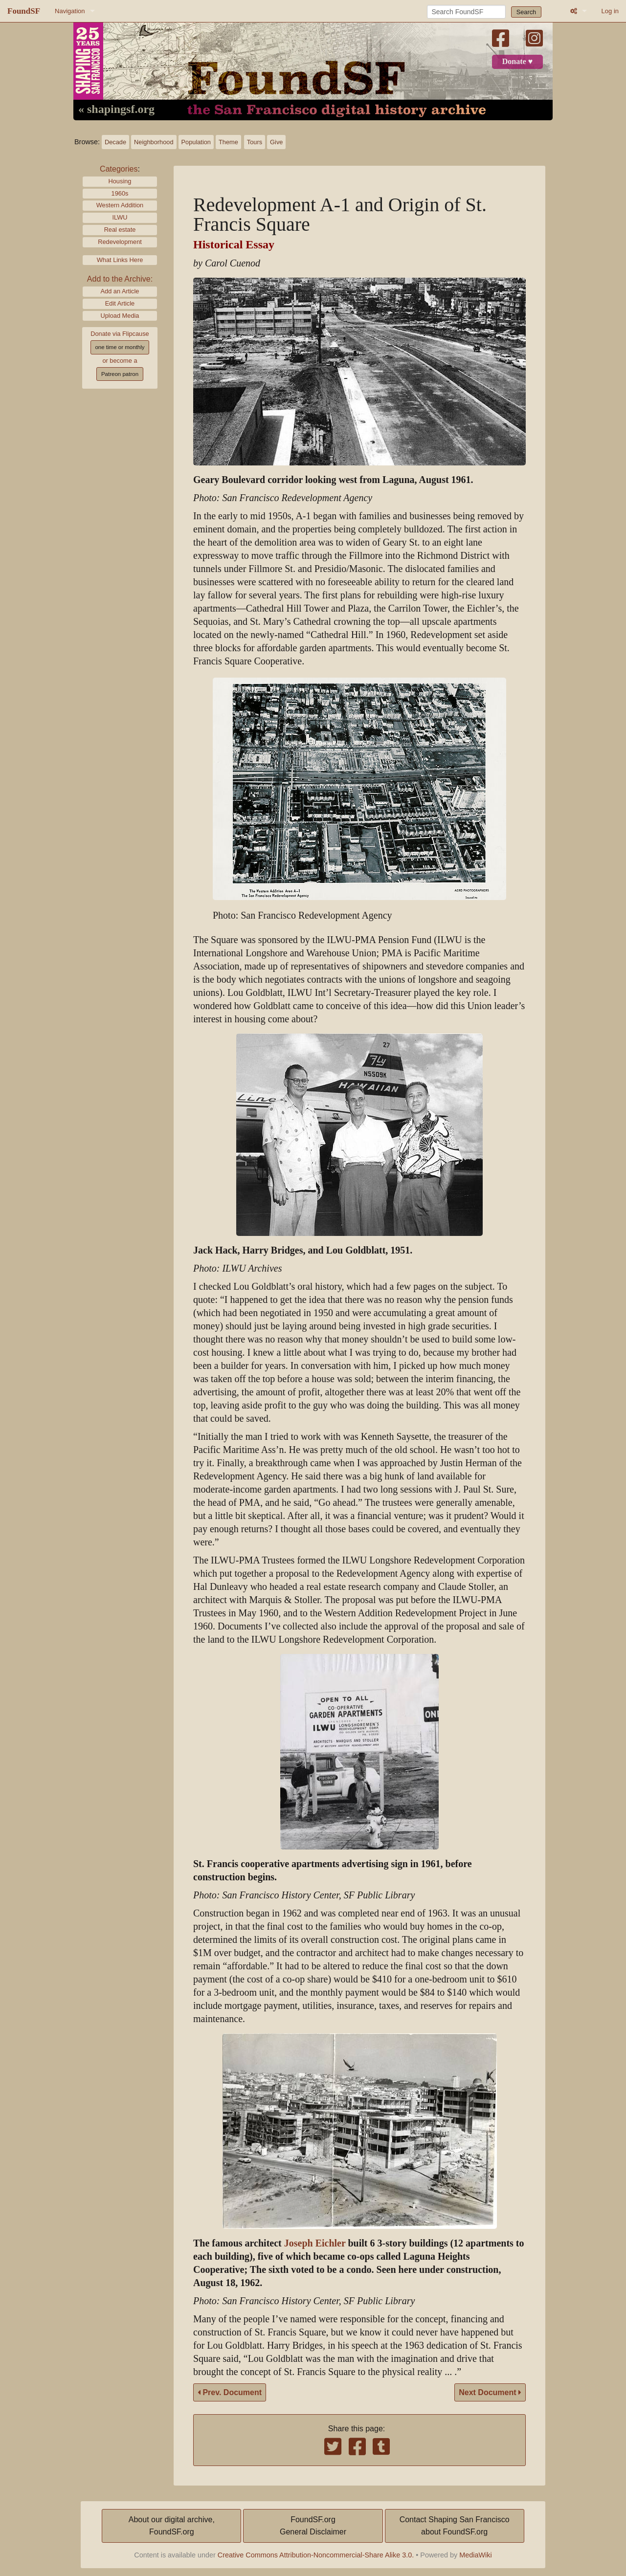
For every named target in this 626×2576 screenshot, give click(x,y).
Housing (120, 181)
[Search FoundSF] (466, 12)
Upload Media (120, 315)
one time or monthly (119, 347)
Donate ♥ (517, 61)
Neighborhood (153, 142)
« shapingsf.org (116, 109)
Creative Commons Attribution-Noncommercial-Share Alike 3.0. (316, 2555)
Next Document (490, 2392)
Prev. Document (230, 2392)
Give (276, 142)
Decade (115, 142)
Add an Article (120, 291)
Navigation (70, 11)
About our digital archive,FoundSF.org (172, 2525)
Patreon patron (119, 374)
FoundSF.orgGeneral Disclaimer (313, 2525)
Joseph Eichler (315, 2243)
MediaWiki (475, 2555)
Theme (228, 142)
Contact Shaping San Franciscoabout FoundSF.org (455, 2525)
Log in (610, 11)
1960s (120, 193)
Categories (118, 169)
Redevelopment (120, 241)
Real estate (120, 229)
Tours (254, 142)
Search (526, 12)
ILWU (119, 217)
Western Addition (120, 205)
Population (196, 142)
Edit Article (119, 303)
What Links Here (120, 260)
